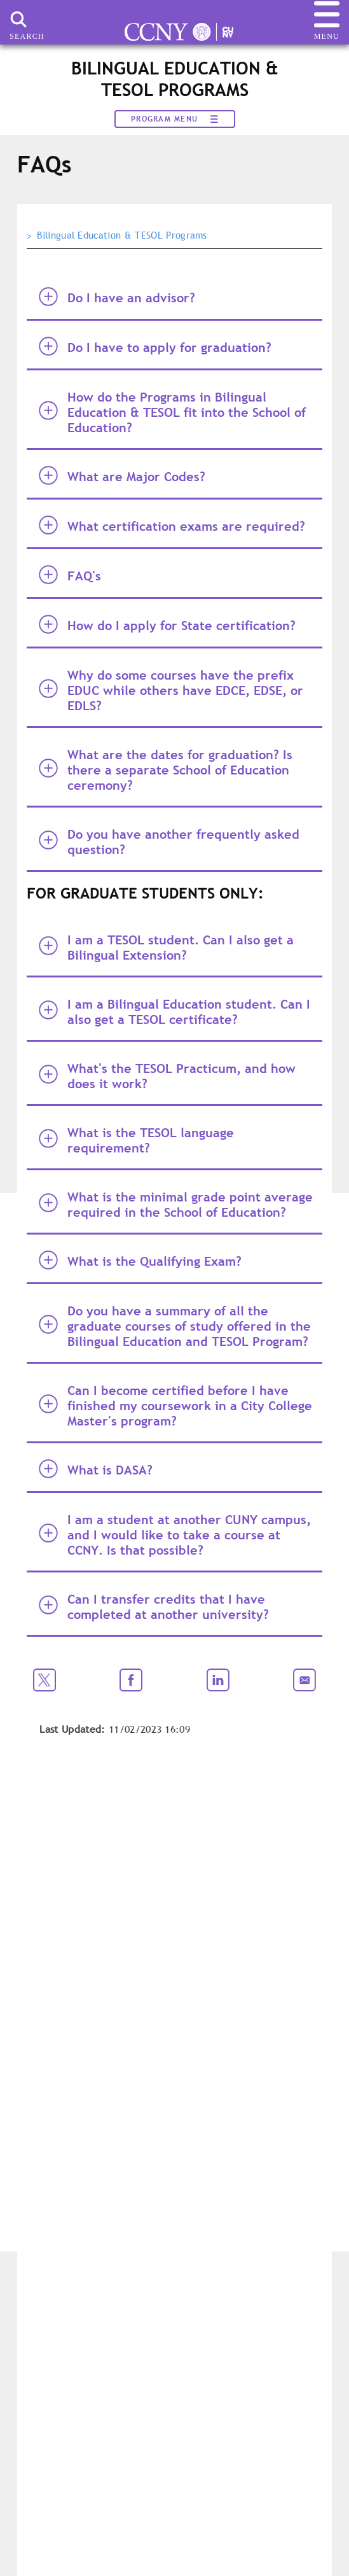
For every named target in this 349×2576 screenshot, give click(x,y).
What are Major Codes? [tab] (122, 476)
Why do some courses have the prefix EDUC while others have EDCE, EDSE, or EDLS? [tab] (171, 690)
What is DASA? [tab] (96, 1469)
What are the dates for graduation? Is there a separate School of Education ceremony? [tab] (165, 770)
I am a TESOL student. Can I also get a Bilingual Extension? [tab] (166, 947)
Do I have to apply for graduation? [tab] (155, 346)
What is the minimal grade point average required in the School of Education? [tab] (176, 1205)
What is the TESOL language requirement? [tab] (136, 1140)
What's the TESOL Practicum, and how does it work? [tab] (167, 1076)
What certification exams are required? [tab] (172, 525)
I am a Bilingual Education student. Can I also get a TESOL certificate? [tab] (174, 1012)
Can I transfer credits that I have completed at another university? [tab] (154, 1607)
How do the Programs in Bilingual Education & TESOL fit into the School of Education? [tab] (172, 412)
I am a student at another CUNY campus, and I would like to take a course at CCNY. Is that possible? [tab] (175, 1534)
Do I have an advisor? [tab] (117, 297)
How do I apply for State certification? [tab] (167, 624)
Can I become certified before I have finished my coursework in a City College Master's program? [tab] (175, 1405)
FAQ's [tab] (70, 575)
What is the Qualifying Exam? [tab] (140, 1260)
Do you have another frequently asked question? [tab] (169, 842)
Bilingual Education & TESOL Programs (122, 235)
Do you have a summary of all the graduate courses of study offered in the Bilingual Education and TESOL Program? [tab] (175, 1326)
